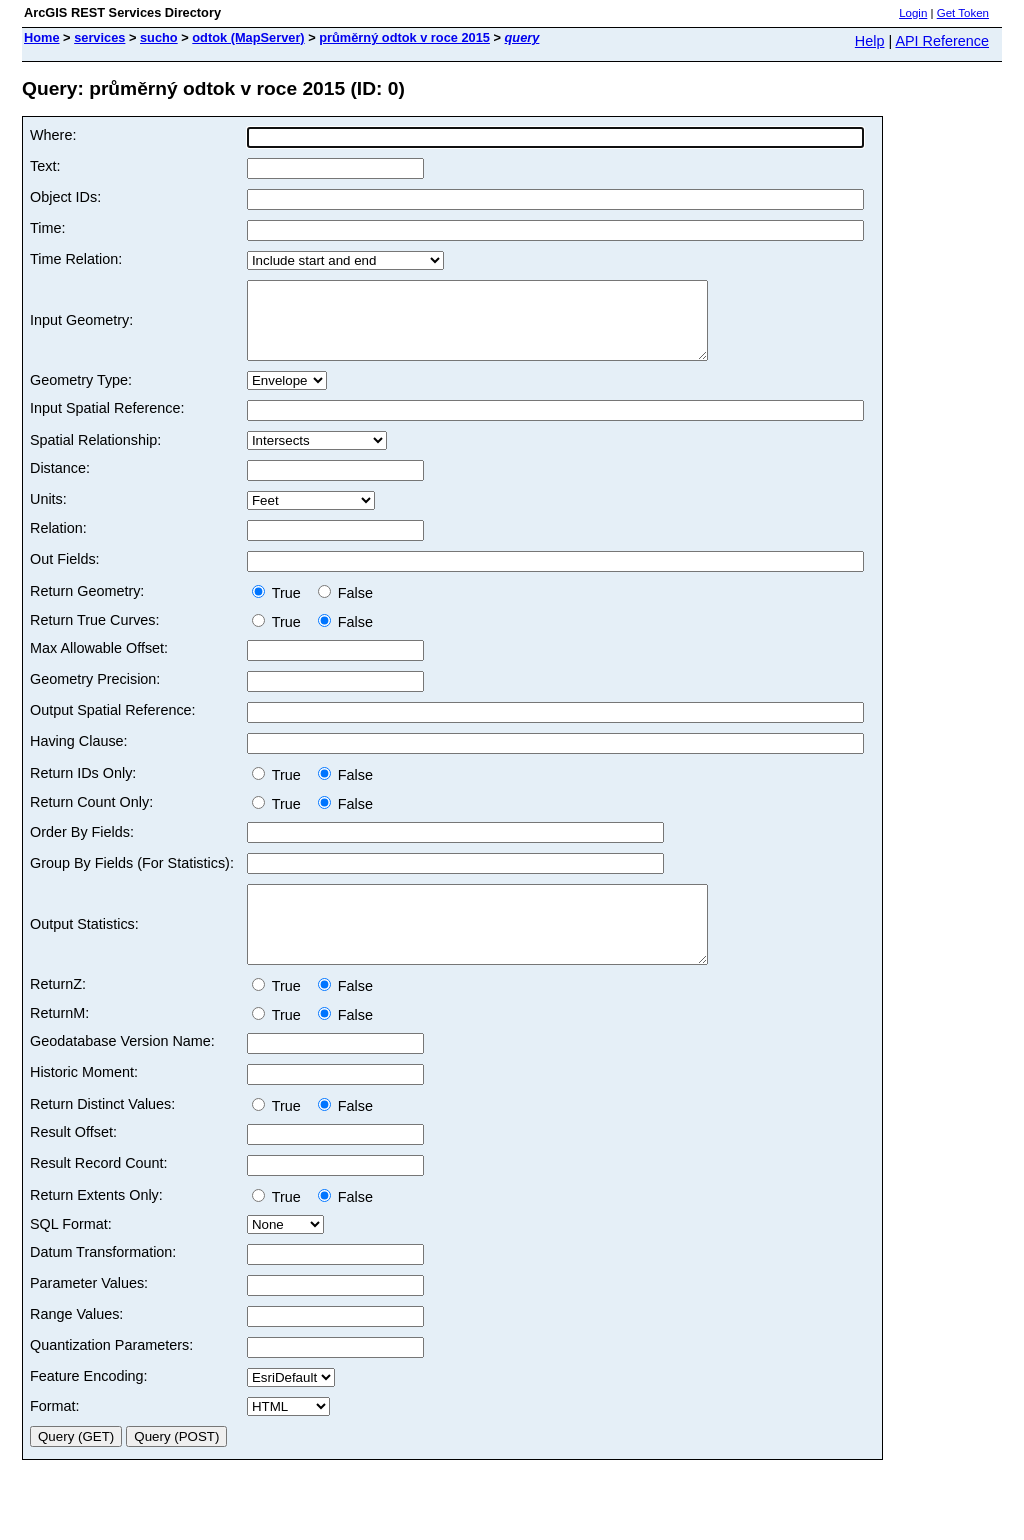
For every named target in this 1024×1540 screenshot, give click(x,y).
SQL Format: (71, 1254)
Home (42, 37)
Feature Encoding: (89, 1406)
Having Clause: (79, 756)
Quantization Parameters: (111, 1375)
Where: (53, 135)
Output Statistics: (84, 947)
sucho (159, 37)
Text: (45, 166)
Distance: (60, 483)
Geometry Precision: (95, 694)
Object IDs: (65, 197)
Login (913, 13)
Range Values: (76, 1344)
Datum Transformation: (103, 1282)
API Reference (942, 41)
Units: (48, 514)
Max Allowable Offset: (99, 663)
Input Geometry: (81, 328)
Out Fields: (65, 574)
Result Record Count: (99, 1193)
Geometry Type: (81, 395)
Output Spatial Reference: (113, 725)
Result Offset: (73, 1162)
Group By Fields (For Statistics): (132, 878)
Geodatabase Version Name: (122, 1071)
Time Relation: (76, 259)
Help (870, 41)
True (280, 608)
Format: (55, 1436)
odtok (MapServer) (248, 37)
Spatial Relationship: (95, 455)
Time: (47, 228)
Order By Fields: (82, 847)
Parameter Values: (89, 1313)
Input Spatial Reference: (107, 423)
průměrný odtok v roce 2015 (404, 37)
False (345, 608)
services (99, 37)
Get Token (963, 13)
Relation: (58, 543)
